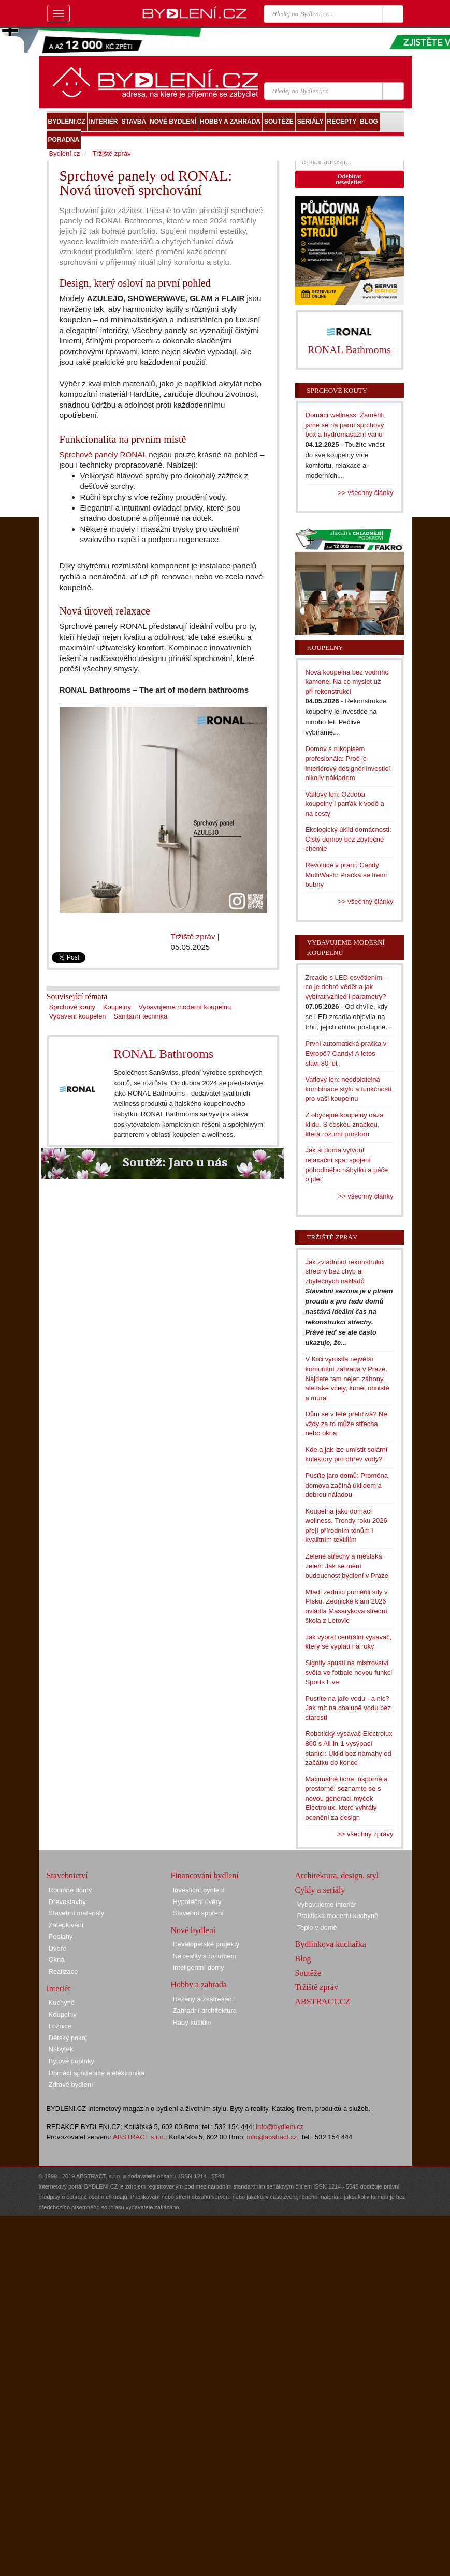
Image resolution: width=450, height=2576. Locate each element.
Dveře (58, 1948)
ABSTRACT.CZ (323, 2001)
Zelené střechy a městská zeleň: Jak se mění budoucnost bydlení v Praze (347, 1565)
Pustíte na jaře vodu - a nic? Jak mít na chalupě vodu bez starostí (348, 1708)
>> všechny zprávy (365, 1834)
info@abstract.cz (272, 2137)
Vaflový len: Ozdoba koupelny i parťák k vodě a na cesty (345, 803)
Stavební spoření (198, 1913)
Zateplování (66, 1925)
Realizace (63, 1971)
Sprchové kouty (72, 1007)
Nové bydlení (193, 1930)
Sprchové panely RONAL (103, 454)
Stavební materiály (77, 1913)
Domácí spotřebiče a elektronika (97, 2073)
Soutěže (308, 1973)
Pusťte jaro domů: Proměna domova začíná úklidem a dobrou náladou (347, 1485)
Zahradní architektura (205, 2010)
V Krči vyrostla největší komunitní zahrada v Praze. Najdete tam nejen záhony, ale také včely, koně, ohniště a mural (347, 1378)
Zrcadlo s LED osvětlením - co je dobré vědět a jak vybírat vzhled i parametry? (346, 987)
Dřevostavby (67, 1902)
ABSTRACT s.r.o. (139, 2137)
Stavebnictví (67, 1875)
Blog (303, 1958)
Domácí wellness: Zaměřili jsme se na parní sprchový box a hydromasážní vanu (345, 424)
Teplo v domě (317, 1927)
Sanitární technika (140, 1016)
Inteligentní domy (198, 1967)
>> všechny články (366, 493)
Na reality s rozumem (205, 1956)
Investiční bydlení (199, 1890)
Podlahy (61, 1936)
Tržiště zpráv (193, 936)
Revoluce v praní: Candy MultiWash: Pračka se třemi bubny (346, 874)
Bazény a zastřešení (203, 1999)
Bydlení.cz (64, 153)
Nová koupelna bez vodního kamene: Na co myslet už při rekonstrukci (347, 681)
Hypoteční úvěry (197, 1902)
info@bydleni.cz (279, 2127)
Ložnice (60, 2026)
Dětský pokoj (68, 2038)
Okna (57, 1960)
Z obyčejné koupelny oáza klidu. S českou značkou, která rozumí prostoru (345, 1124)
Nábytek (61, 2049)
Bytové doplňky (71, 2061)
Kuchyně (62, 2002)
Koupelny (117, 1007)
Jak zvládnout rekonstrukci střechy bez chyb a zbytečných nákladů (345, 1271)
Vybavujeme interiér (326, 1904)
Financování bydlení (205, 1875)
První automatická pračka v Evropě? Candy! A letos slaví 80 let (346, 1053)
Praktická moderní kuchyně (338, 1916)
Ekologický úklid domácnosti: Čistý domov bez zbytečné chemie (348, 839)
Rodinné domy (70, 1890)
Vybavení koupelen (77, 1016)
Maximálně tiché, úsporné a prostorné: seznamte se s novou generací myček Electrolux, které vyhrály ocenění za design (347, 1798)
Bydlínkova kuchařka (330, 1944)
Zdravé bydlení (71, 2084)
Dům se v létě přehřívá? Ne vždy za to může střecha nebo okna (346, 1423)
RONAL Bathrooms (163, 1053)
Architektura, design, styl (337, 1875)
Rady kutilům (192, 2022)
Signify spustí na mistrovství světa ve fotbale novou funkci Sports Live (349, 1672)
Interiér (59, 1988)
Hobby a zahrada (199, 1984)
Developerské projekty (206, 1944)
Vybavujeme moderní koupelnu (185, 1007)
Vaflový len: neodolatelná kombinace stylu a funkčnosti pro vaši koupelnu (348, 1088)
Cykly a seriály (320, 1889)
